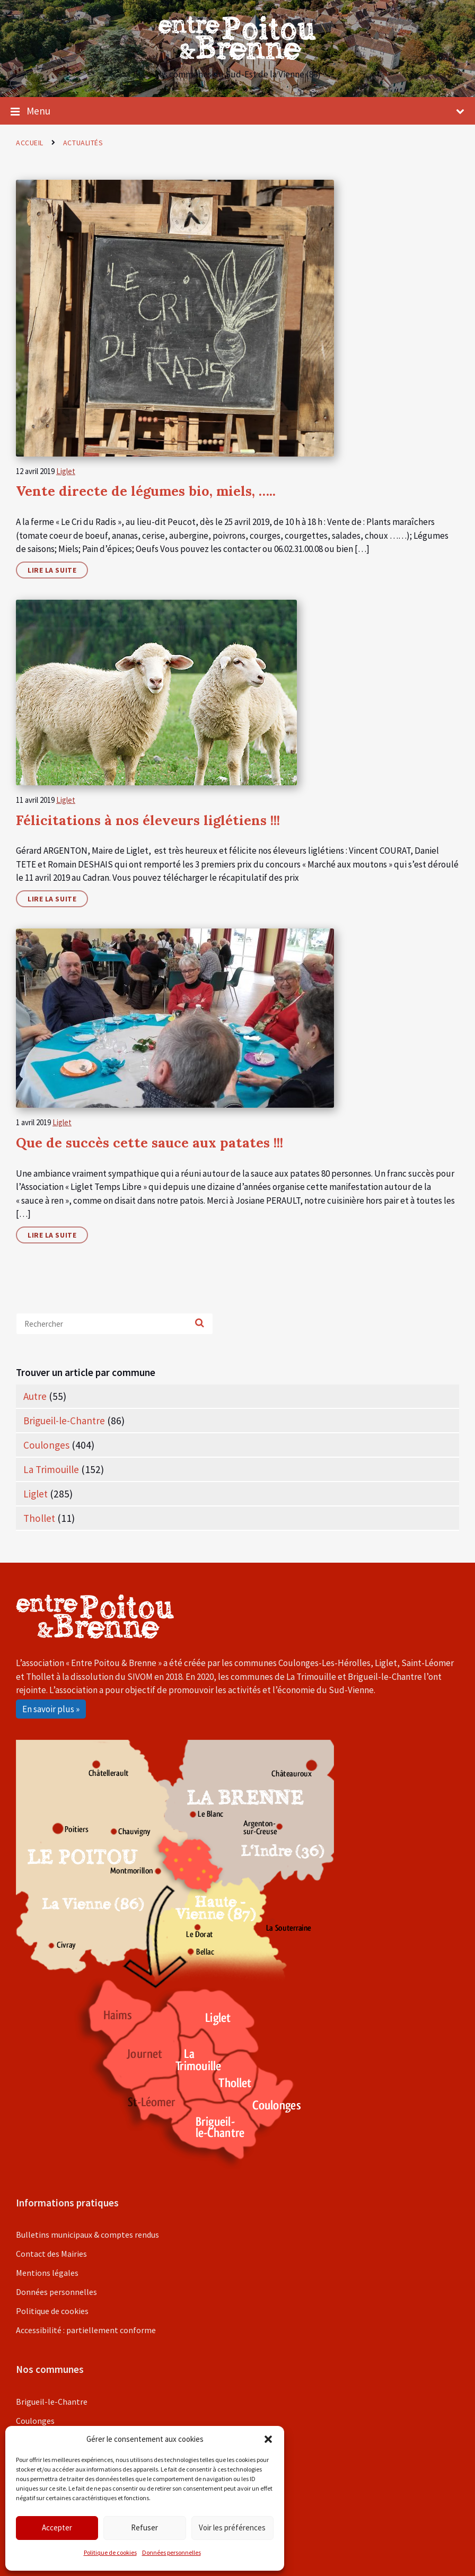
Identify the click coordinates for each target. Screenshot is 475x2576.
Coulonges (46, 1445)
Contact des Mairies (51, 2253)
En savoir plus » (51, 1709)
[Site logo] (237, 57)
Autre (35, 1396)
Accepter (57, 2527)
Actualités (83, 142)
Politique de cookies (110, 2552)
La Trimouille (51, 1469)
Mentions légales (47, 2272)
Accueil (29, 142)
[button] (268, 2439)
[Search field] (114, 1323)
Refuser (144, 2527)
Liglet (65, 471)
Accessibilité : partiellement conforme (86, 2330)
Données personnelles (171, 2552)
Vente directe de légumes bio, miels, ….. (146, 491)
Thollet (39, 1518)
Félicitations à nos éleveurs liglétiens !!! (148, 820)
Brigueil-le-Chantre (64, 1420)
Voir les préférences (232, 2527)
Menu (237, 111)
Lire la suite (52, 570)
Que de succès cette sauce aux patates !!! (149, 1142)
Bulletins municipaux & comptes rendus (87, 2234)
